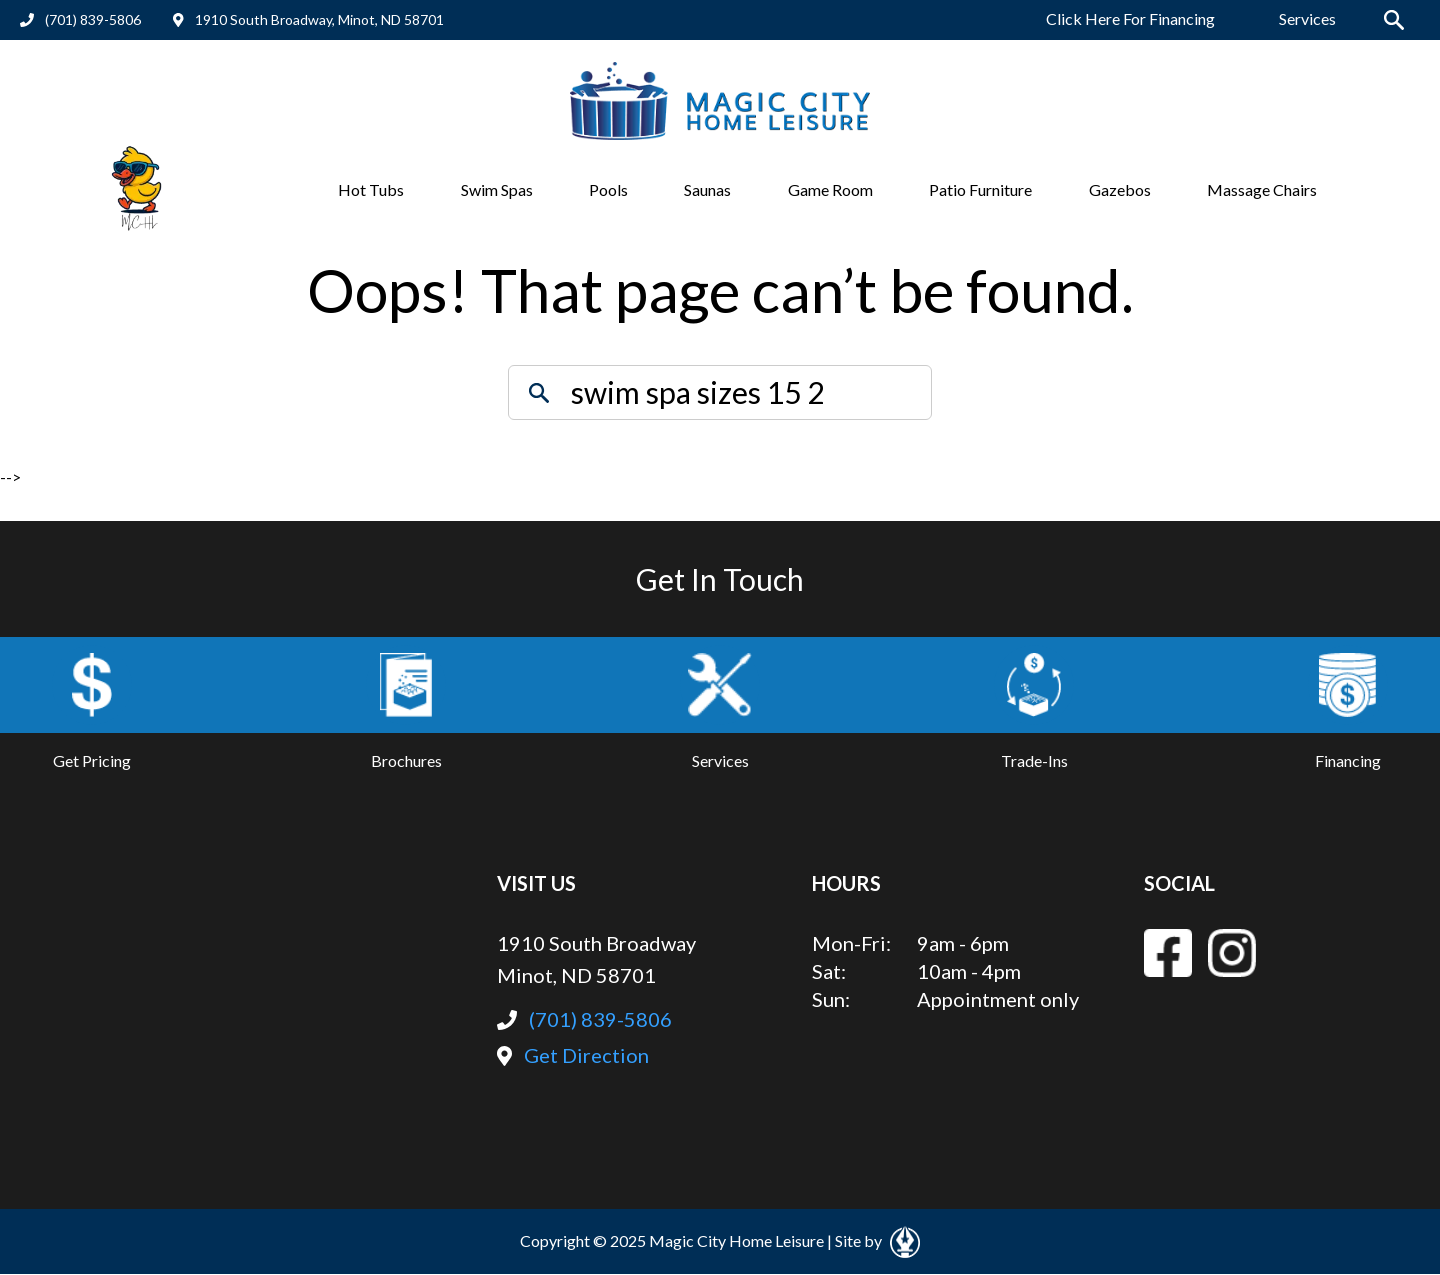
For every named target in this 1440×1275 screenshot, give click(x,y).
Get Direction (573, 1055)
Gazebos (1120, 189)
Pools (608, 189)
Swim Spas (497, 189)
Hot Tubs (371, 189)
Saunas (707, 189)
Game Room (830, 189)
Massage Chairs (1262, 189)
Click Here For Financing (1130, 18)
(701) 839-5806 (80, 19)
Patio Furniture (980, 189)
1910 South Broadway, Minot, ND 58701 (308, 19)
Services (1307, 18)
